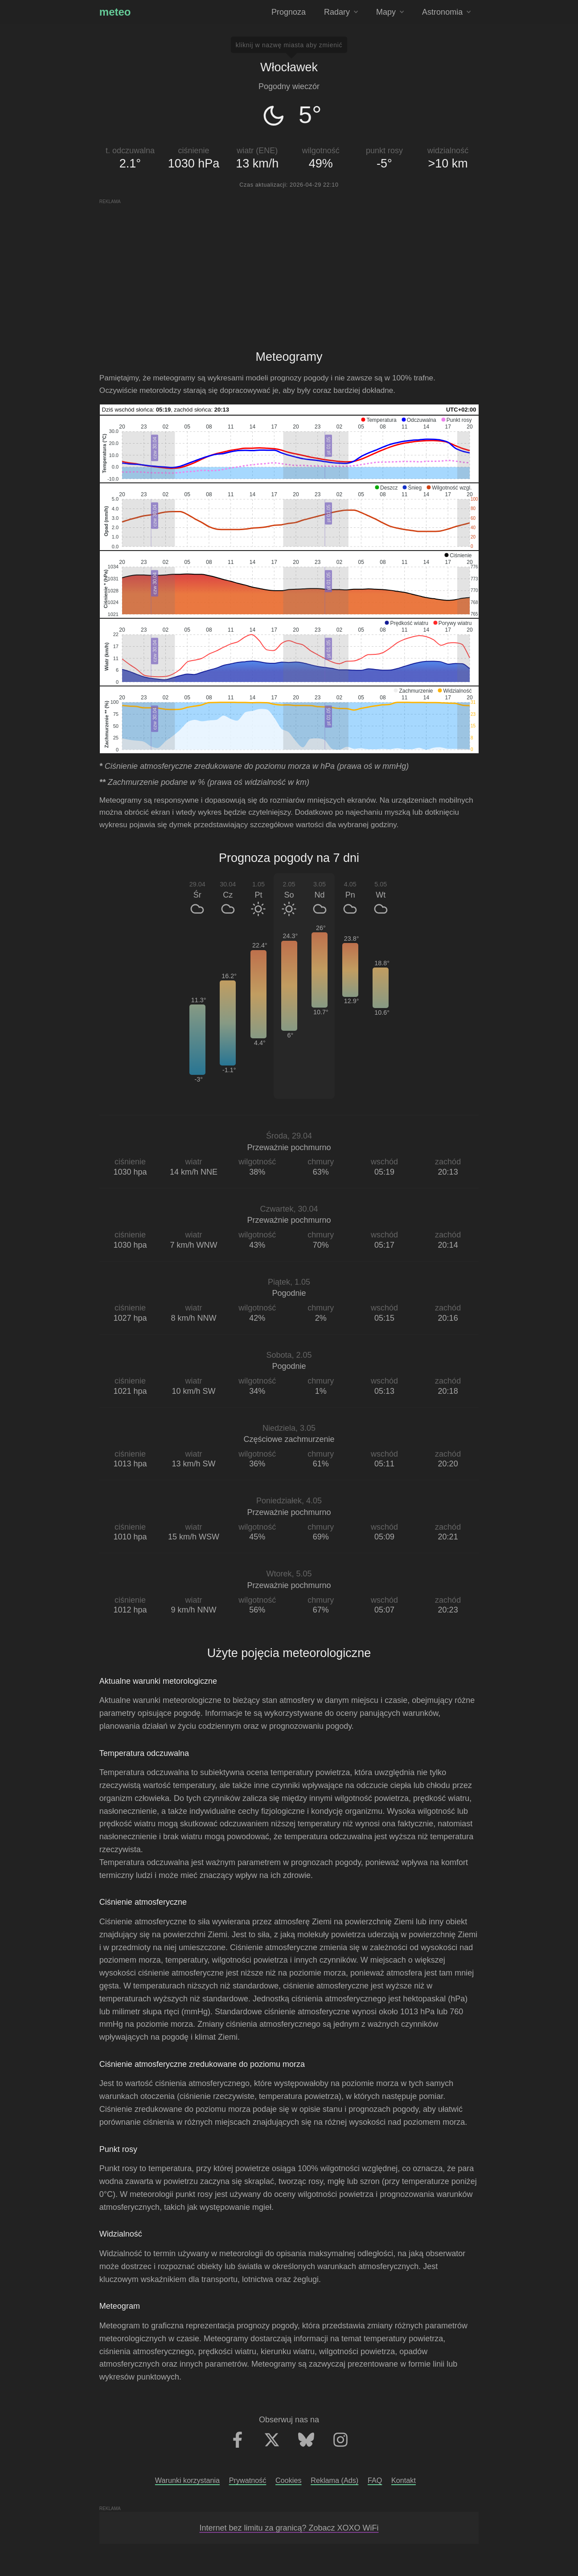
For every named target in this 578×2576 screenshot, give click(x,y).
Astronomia (446, 12)
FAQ (375, 2480)
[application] (289, 449)
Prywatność (247, 2480)
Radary (341, 12)
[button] (378, 420)
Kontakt (403, 2480)
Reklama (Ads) (334, 2480)
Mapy (390, 12)
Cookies (288, 2480)
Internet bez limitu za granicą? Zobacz (288, 2527)
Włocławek (289, 67)
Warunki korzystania (187, 2480)
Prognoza (288, 12)
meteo (115, 12)
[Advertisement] (289, 267)
